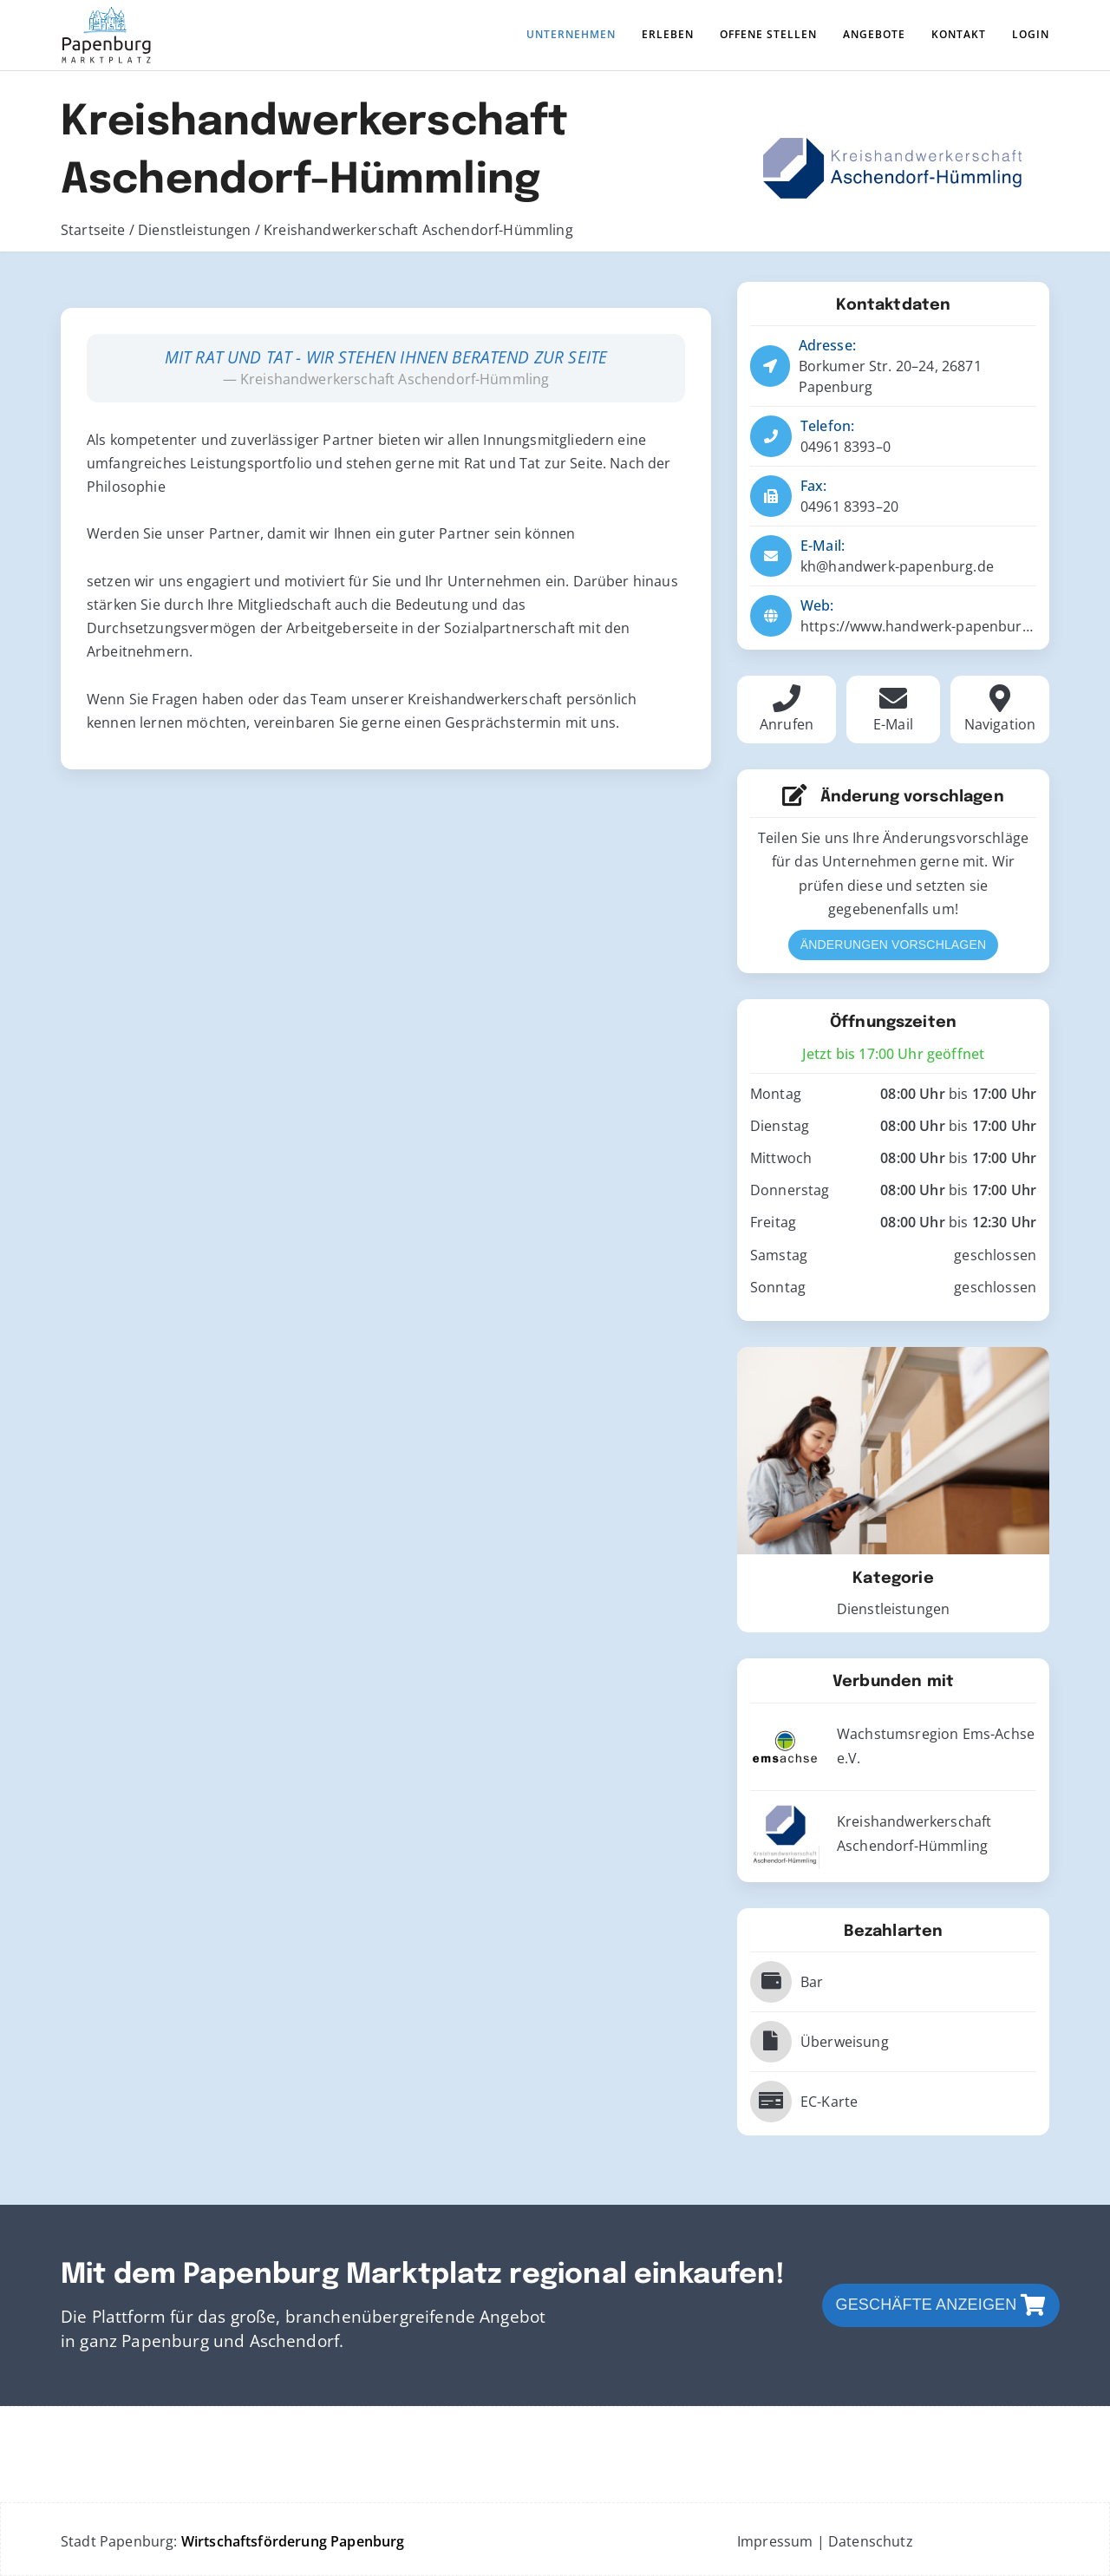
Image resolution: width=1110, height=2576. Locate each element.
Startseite (95, 229)
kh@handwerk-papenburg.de (897, 566)
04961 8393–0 (845, 446)
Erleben (668, 34)
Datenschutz (870, 2541)
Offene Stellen (768, 34)
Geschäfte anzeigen (941, 2305)
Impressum (775, 2541)
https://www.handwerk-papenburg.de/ (927, 626)
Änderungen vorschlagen (893, 944)
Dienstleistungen (196, 229)
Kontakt (958, 34)
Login (1030, 34)
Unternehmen (571, 34)
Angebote (874, 34)
